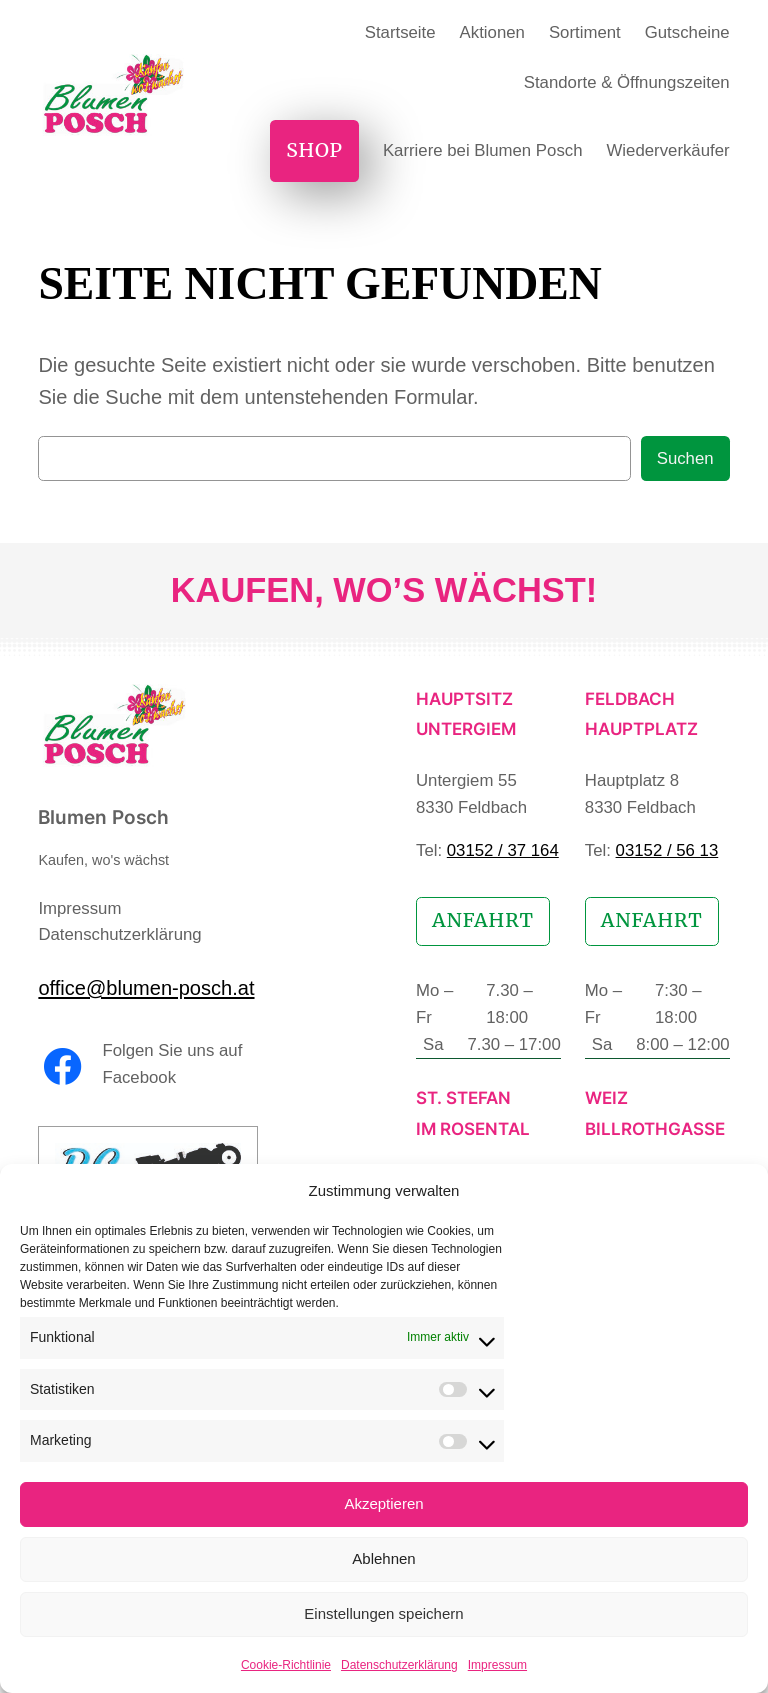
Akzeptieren (383, 1503)
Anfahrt (483, 920)
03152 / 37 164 (503, 850)
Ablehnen (383, 1558)
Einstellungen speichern (383, 1613)
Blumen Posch (103, 817)
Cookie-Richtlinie (286, 1665)
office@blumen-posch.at (146, 988)
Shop (314, 150)
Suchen (685, 458)
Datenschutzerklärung (399, 1665)
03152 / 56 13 (667, 850)
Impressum (497, 1665)
